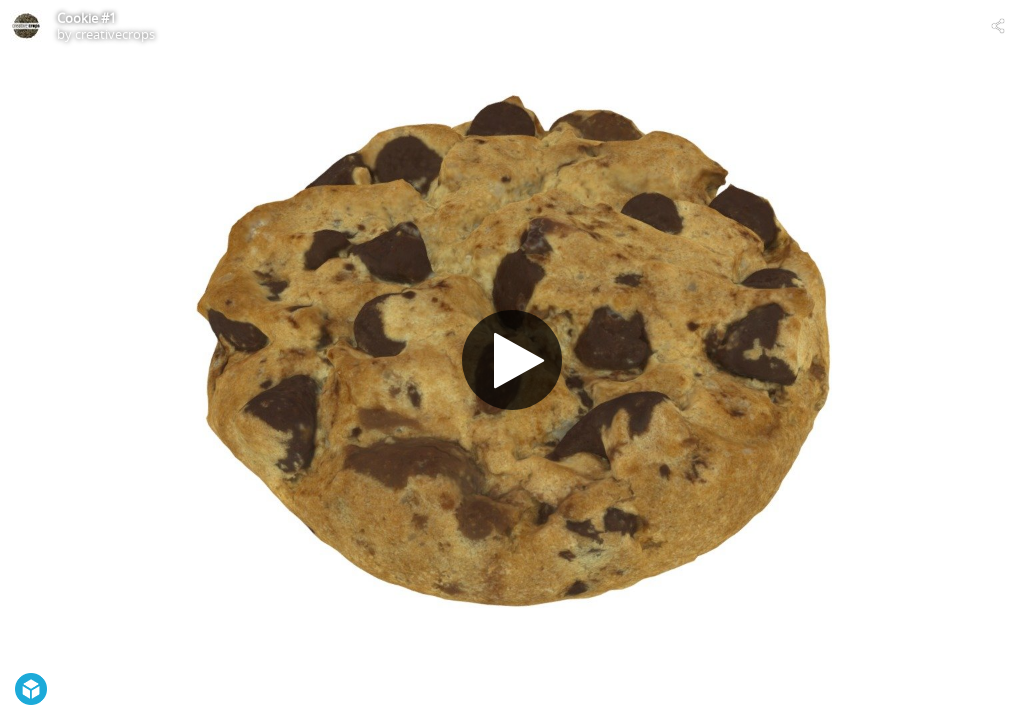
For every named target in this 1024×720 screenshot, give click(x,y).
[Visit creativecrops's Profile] (26, 26)
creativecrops (115, 34)
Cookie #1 (86, 18)
